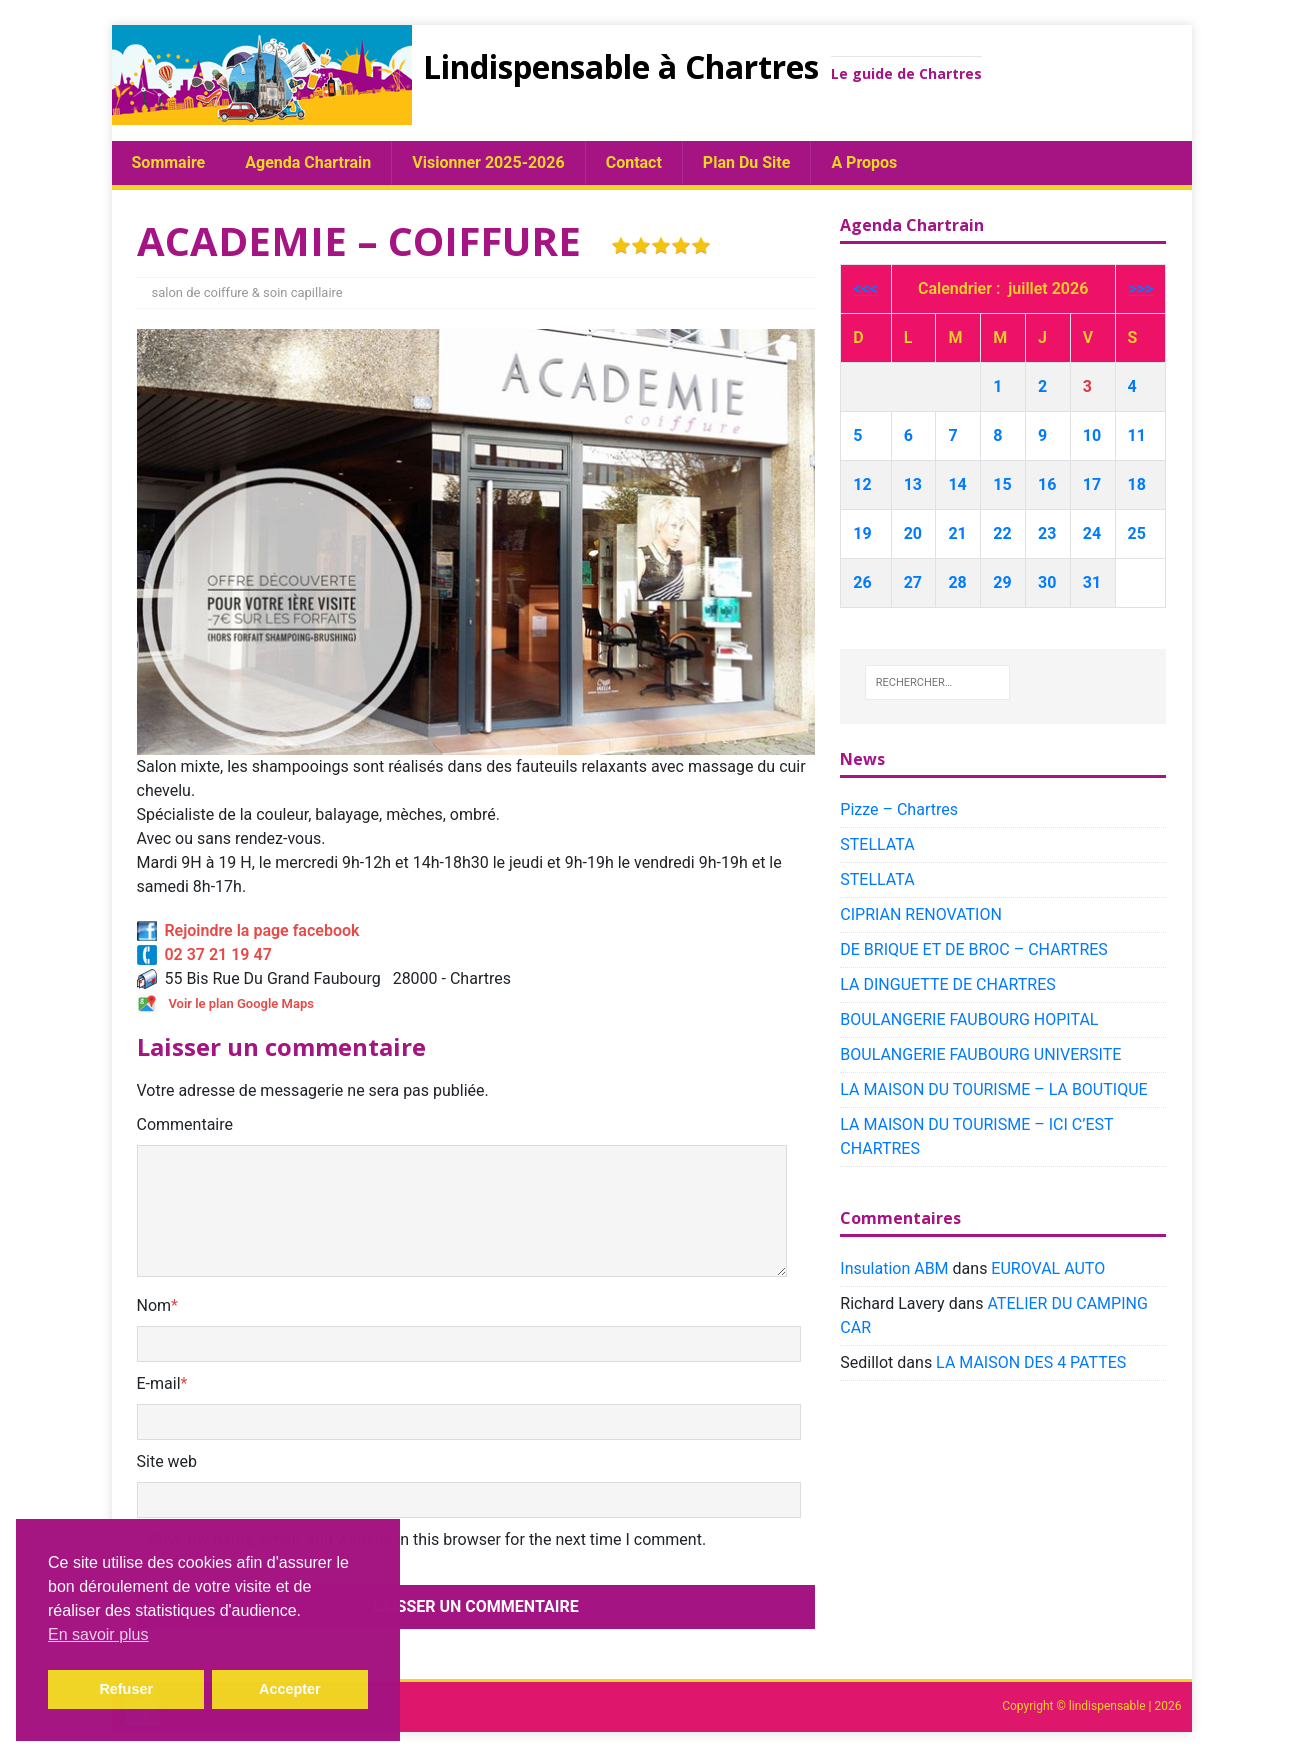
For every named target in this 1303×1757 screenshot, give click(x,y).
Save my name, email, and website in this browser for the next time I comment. (428, 1539)
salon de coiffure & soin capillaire (247, 292)
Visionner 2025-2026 (488, 162)
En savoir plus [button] (98, 1634)
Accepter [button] (290, 1689)
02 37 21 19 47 (204, 954)
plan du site (747, 162)
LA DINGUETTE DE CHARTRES (947, 984)
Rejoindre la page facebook (248, 930)
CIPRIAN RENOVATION (921, 914)
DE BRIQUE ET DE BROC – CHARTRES (974, 949)
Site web (167, 1461)
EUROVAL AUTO (1048, 1268)
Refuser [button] (126, 1689)
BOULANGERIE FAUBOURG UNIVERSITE (980, 1054)
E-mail (159, 1383)
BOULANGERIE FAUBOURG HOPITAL (969, 1019)
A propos (864, 162)
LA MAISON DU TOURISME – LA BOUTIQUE (993, 1089)
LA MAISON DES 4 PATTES (1031, 1362)
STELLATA (877, 844)
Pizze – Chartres (899, 809)
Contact (634, 162)
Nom (154, 1305)
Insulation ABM (894, 1268)
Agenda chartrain (308, 162)
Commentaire (185, 1124)
